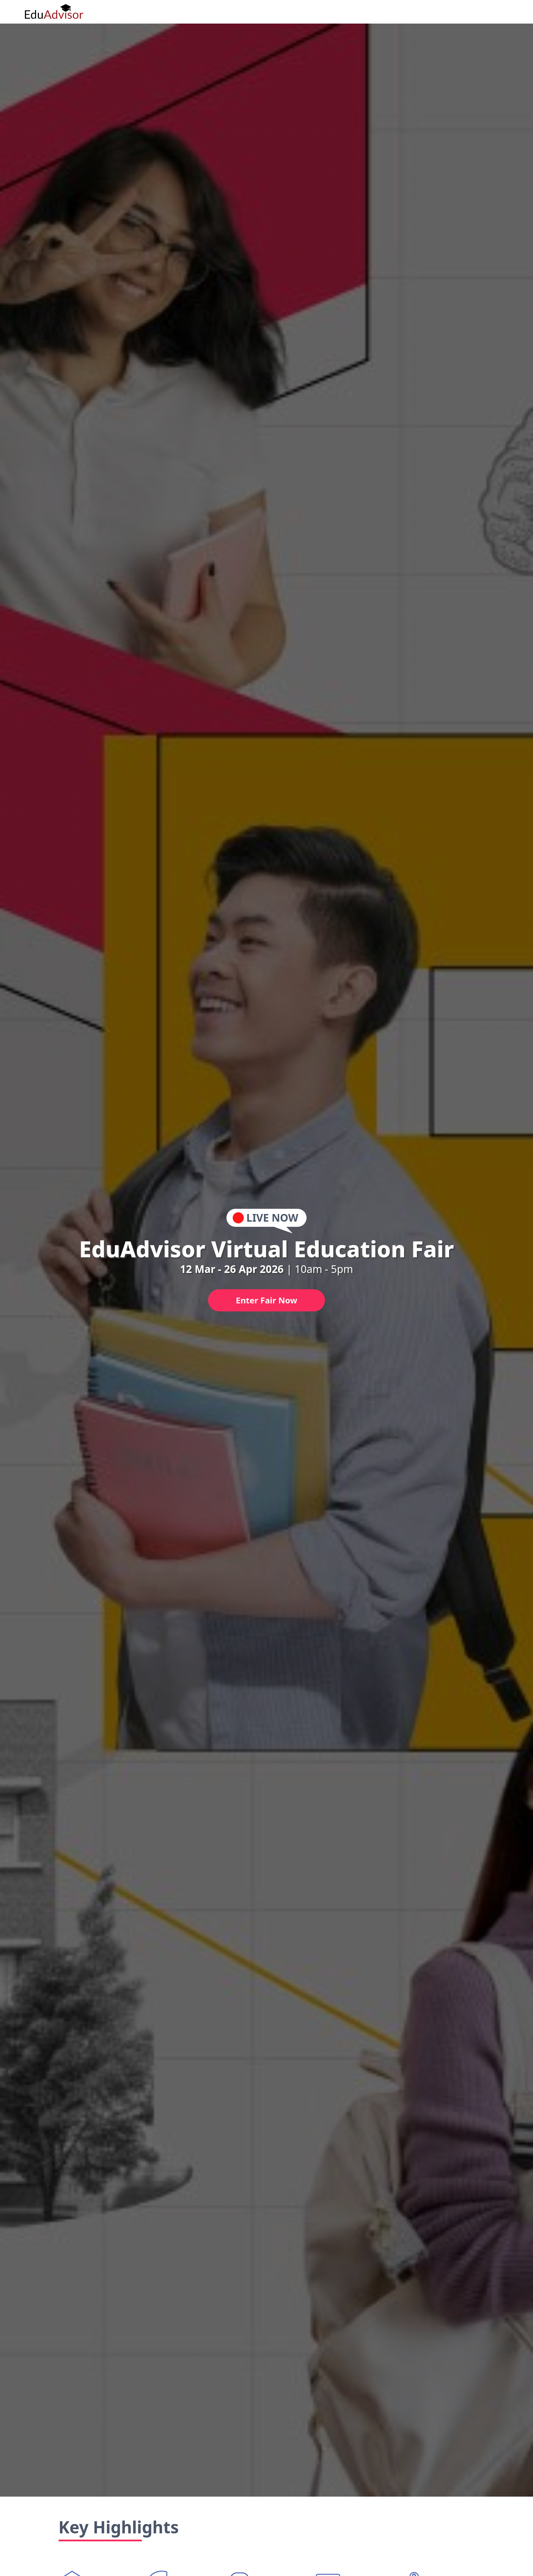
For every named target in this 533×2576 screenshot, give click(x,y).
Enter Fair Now (266, 1300)
